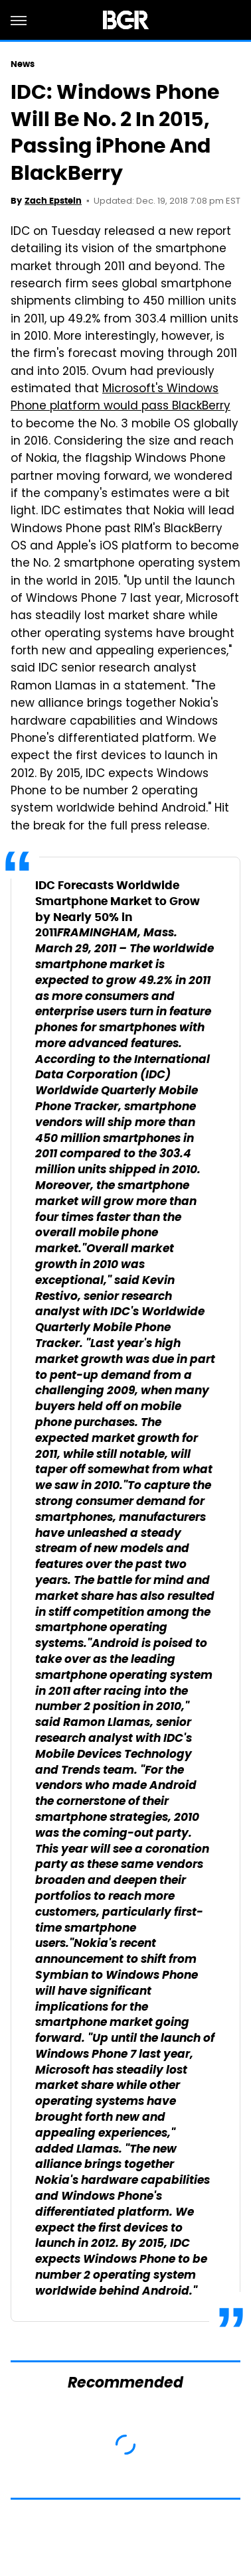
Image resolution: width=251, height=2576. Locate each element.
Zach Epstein (53, 200)
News (23, 64)
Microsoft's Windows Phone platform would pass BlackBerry (120, 398)
